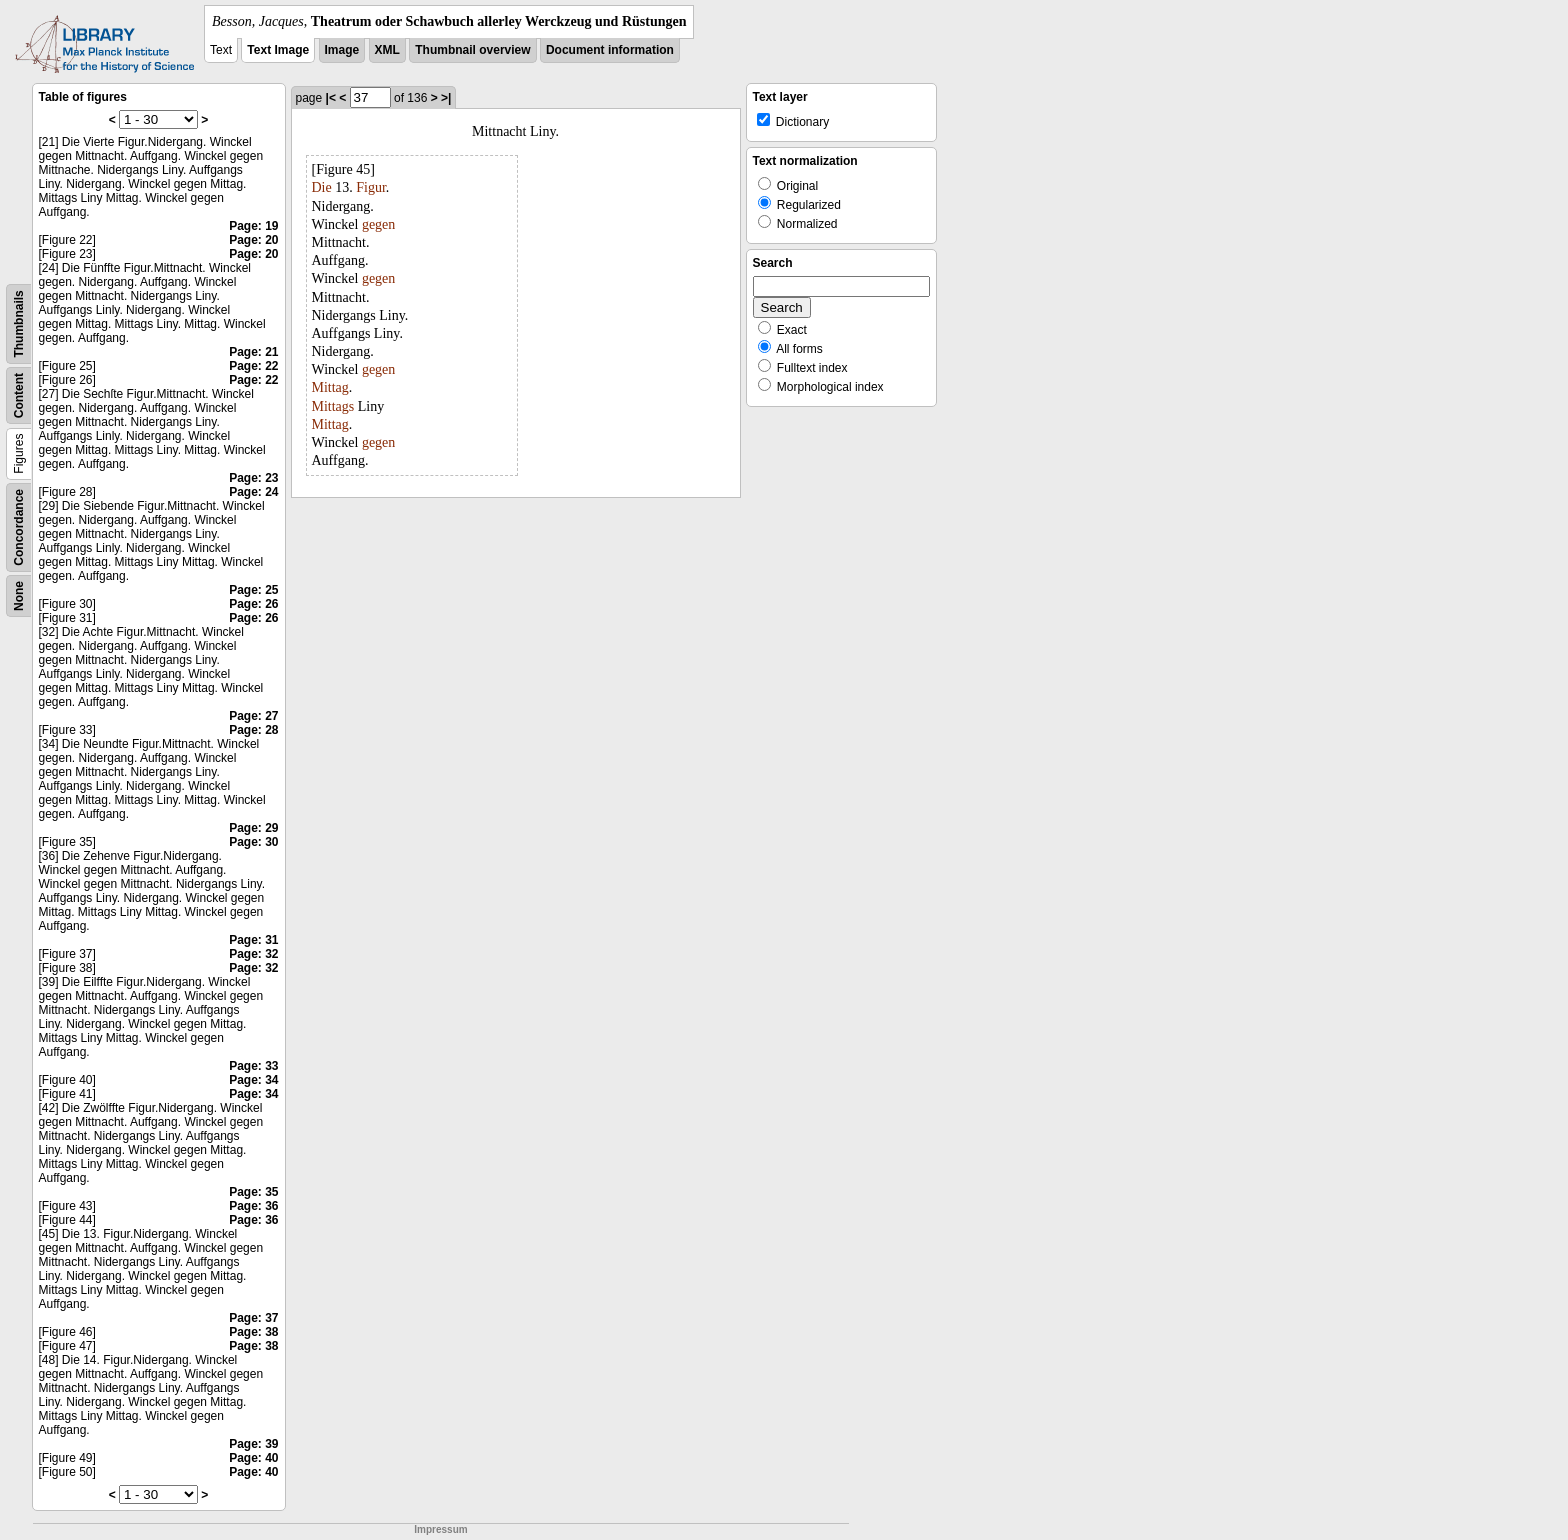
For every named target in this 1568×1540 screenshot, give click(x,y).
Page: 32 (253, 954)
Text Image (278, 50)
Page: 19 (253, 226)
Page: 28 (253, 730)
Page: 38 (253, 1332)
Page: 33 (253, 1066)
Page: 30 (253, 842)
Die (322, 187)
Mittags (333, 406)
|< (331, 98)
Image (342, 50)
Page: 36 (253, 1206)
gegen (378, 224)
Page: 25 (253, 590)
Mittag (330, 387)
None (19, 596)
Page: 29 (253, 828)
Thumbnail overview (472, 50)
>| (446, 98)
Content (19, 395)
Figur (371, 187)
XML (387, 50)
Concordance (19, 527)
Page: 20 (253, 240)
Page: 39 (253, 1444)
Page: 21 (253, 352)
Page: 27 (253, 716)
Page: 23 (253, 478)
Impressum (440, 1529)
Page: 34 (253, 1080)
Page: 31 (253, 940)
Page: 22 (253, 366)
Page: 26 (253, 604)
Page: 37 (253, 1318)
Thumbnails (19, 323)
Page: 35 (253, 1192)
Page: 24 (253, 492)
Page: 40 (253, 1458)
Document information (610, 50)
